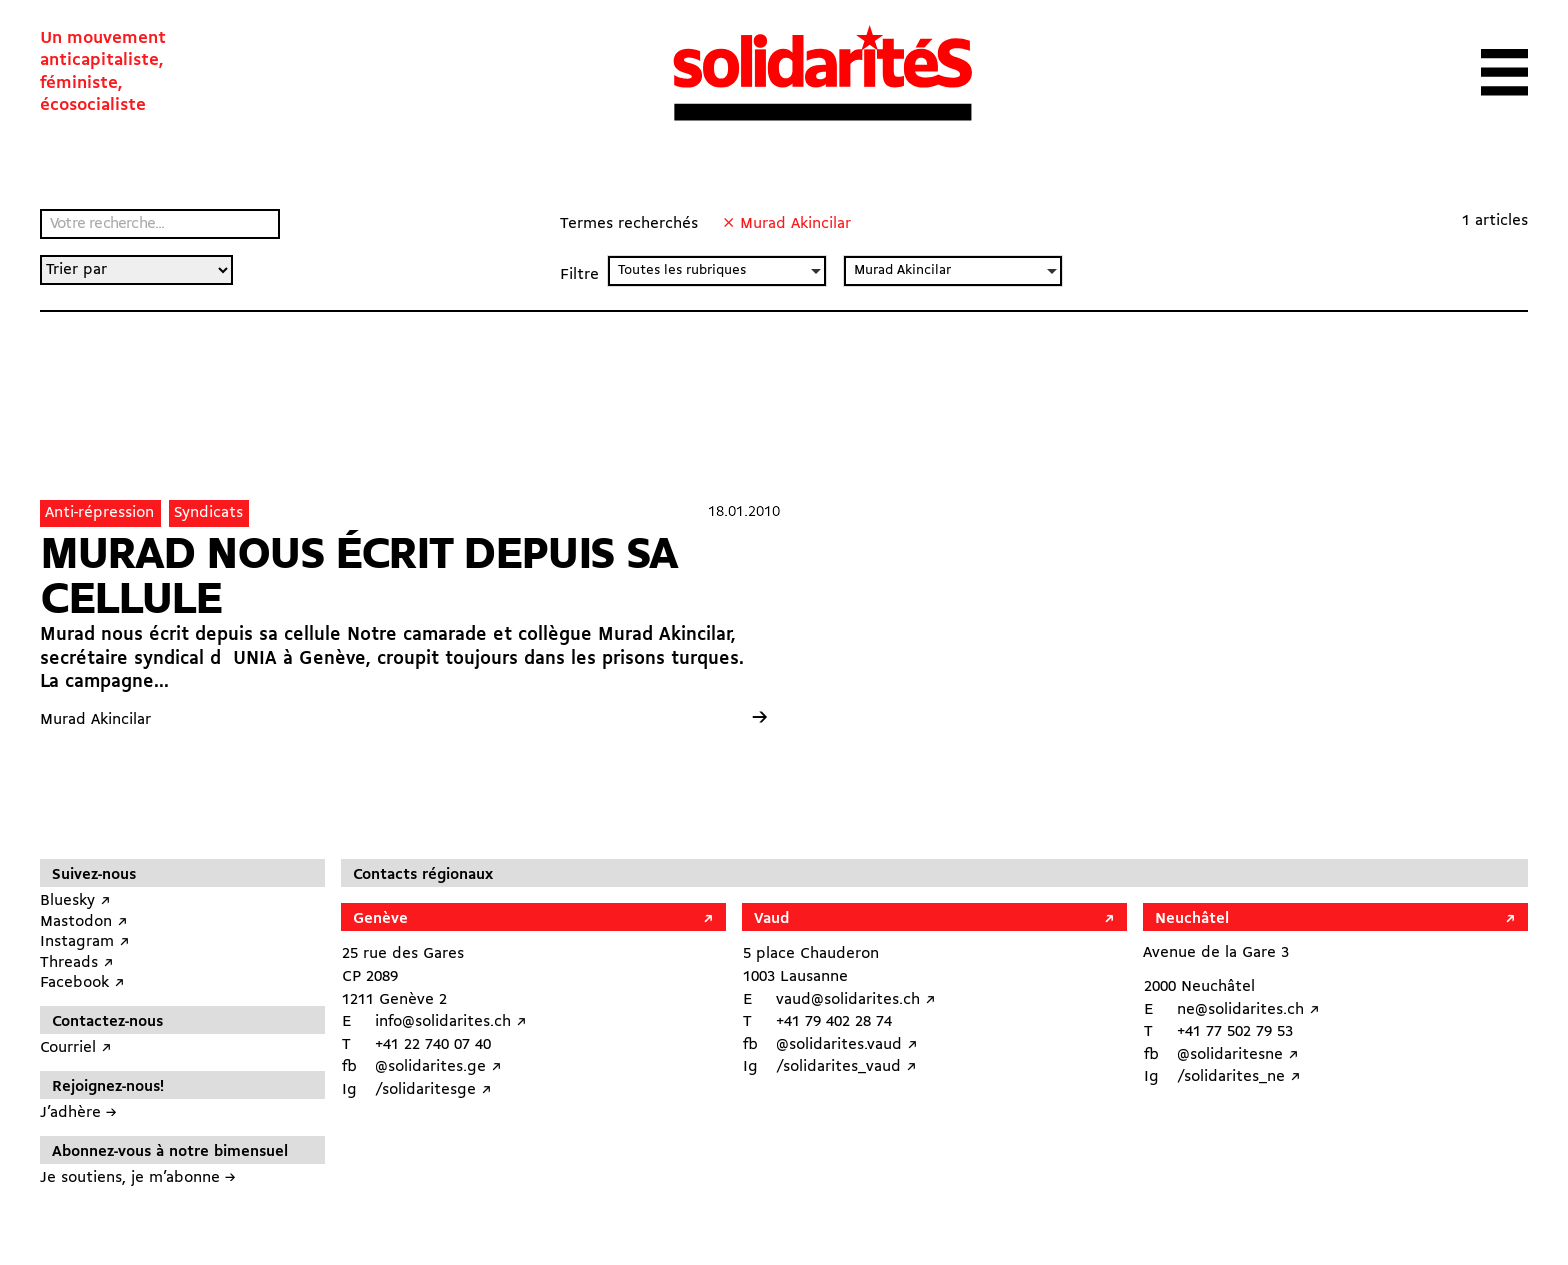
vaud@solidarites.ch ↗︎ (856, 1000)
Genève (380, 919)
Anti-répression (99, 513)
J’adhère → (78, 1113)
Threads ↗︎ (77, 963)
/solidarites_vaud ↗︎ (846, 1067)
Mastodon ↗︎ (84, 922)
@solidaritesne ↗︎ (1238, 1055)
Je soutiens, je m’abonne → (138, 1178)
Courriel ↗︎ (76, 1048)
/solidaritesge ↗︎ (433, 1090)
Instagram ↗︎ (85, 942)
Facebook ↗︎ (82, 983)
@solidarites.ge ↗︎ (438, 1067)
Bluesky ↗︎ (75, 901)
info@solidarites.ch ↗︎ (451, 1022)
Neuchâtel (1192, 919)
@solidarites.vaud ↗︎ (847, 1045)
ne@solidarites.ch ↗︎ (1248, 1010)
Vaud (771, 919)
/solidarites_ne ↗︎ (1239, 1077)
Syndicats (208, 513)
